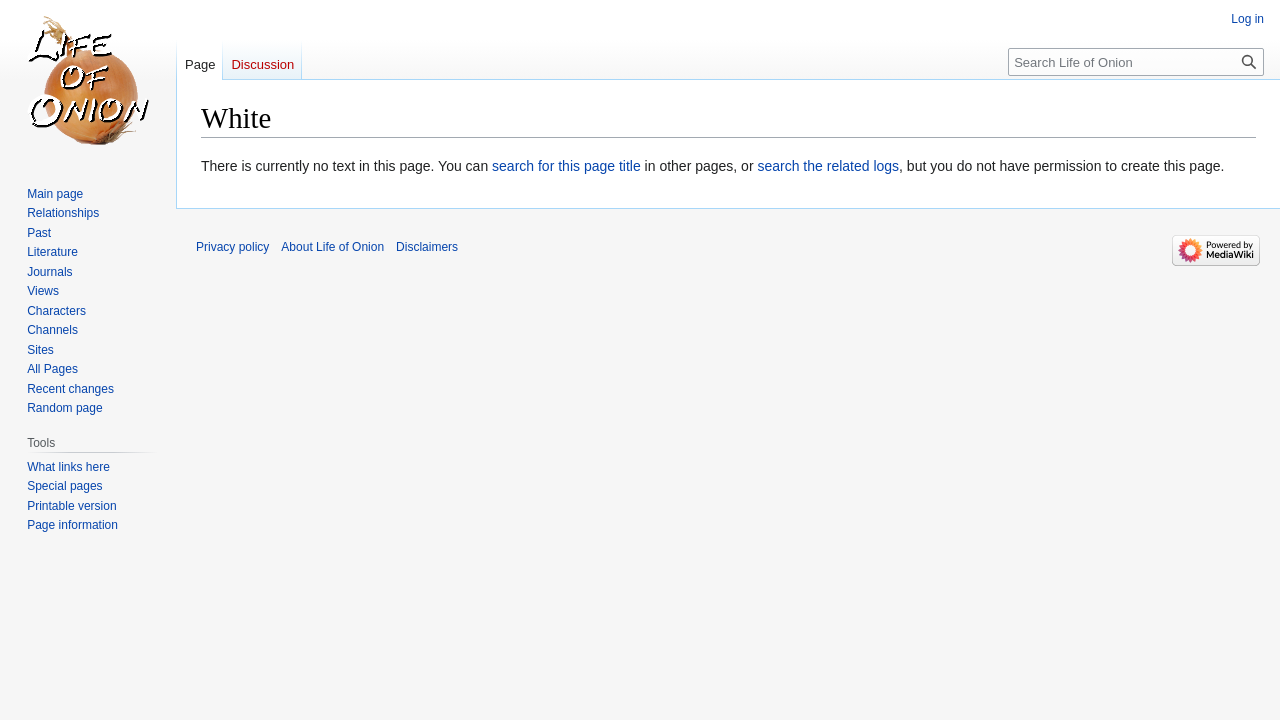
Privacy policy (232, 247)
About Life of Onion (332, 247)
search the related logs (828, 166)
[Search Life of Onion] (1136, 62)
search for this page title (566, 166)
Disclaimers (427, 247)
